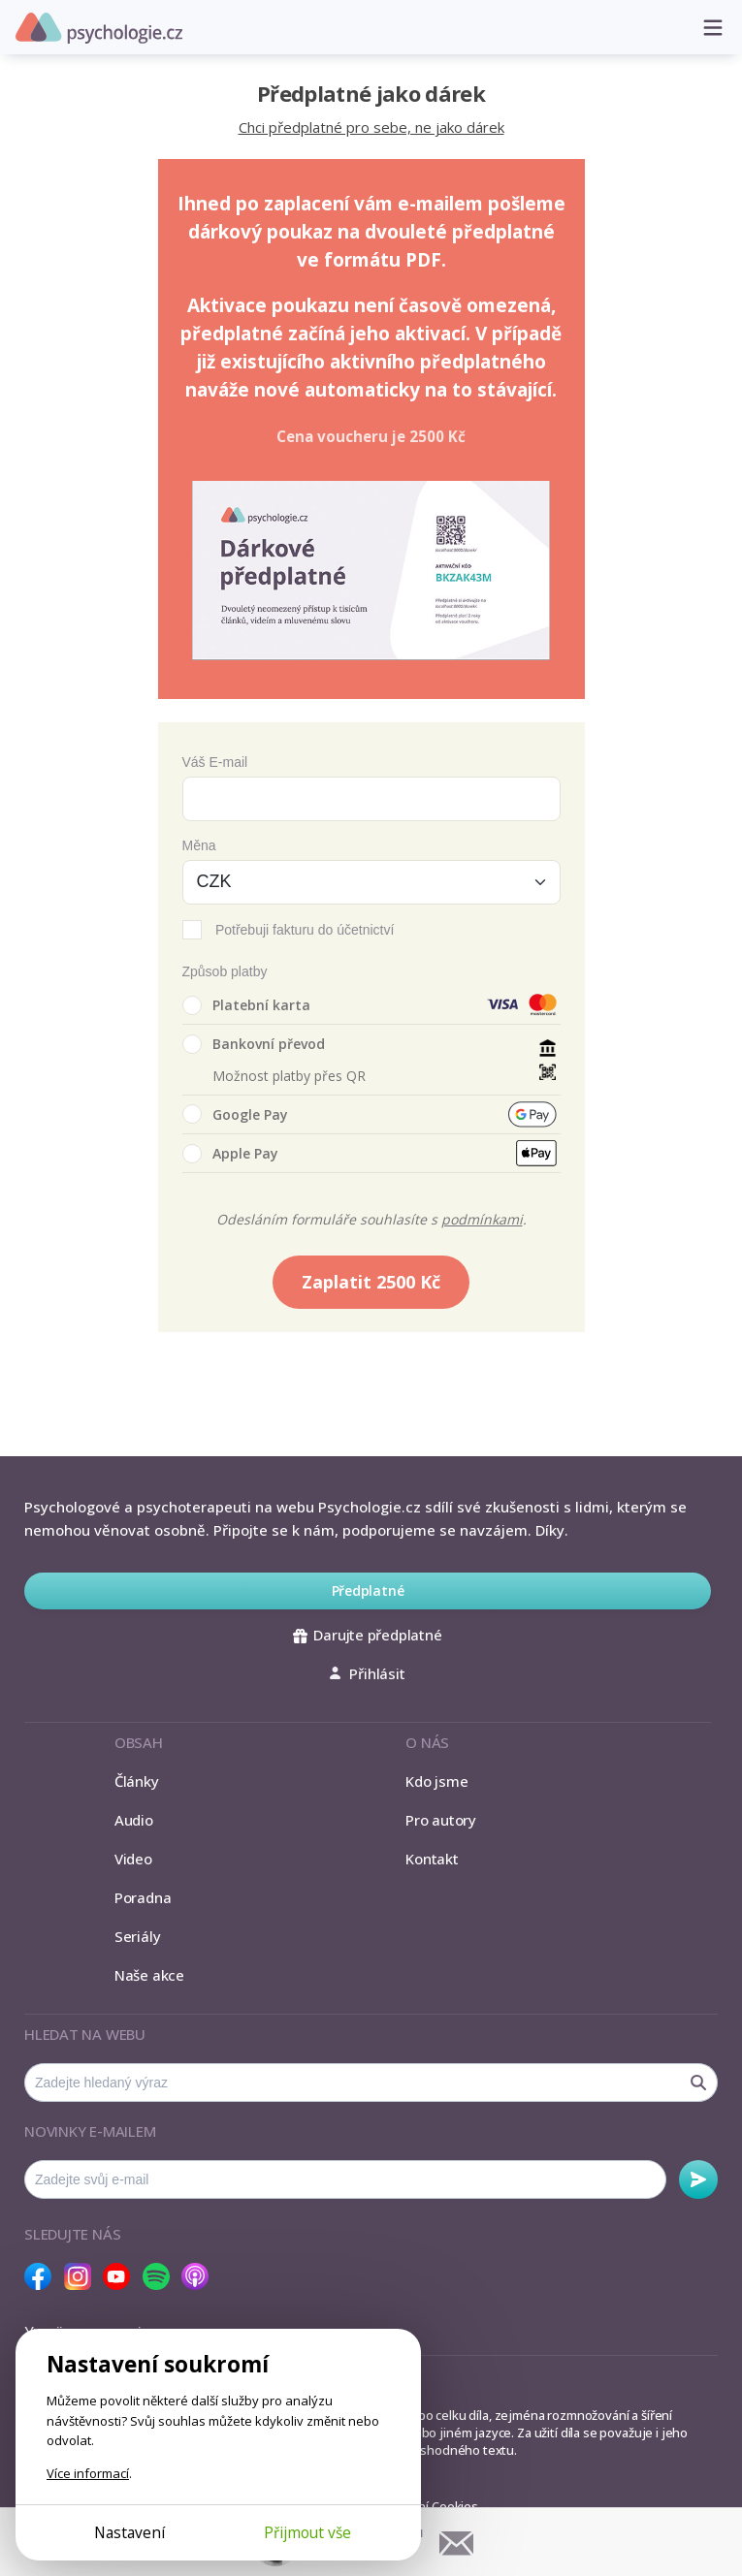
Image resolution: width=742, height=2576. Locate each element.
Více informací (88, 2473)
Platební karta (246, 1005)
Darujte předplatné (367, 1634)
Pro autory (440, 1819)
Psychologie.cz (99, 28)
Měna (199, 845)
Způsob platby (225, 971)
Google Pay (235, 1114)
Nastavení (129, 2532)
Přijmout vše (307, 2532)
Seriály (137, 1936)
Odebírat (698, 2179)
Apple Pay (230, 1153)
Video (133, 1858)
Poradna (142, 1897)
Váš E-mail (215, 762)
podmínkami (482, 1219)
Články (136, 1781)
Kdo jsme (436, 1781)
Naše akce (149, 1975)
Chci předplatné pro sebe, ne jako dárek (371, 127)
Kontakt (431, 1858)
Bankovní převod (253, 1044)
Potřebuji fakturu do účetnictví (304, 930)
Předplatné (368, 1590)
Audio (133, 1819)
